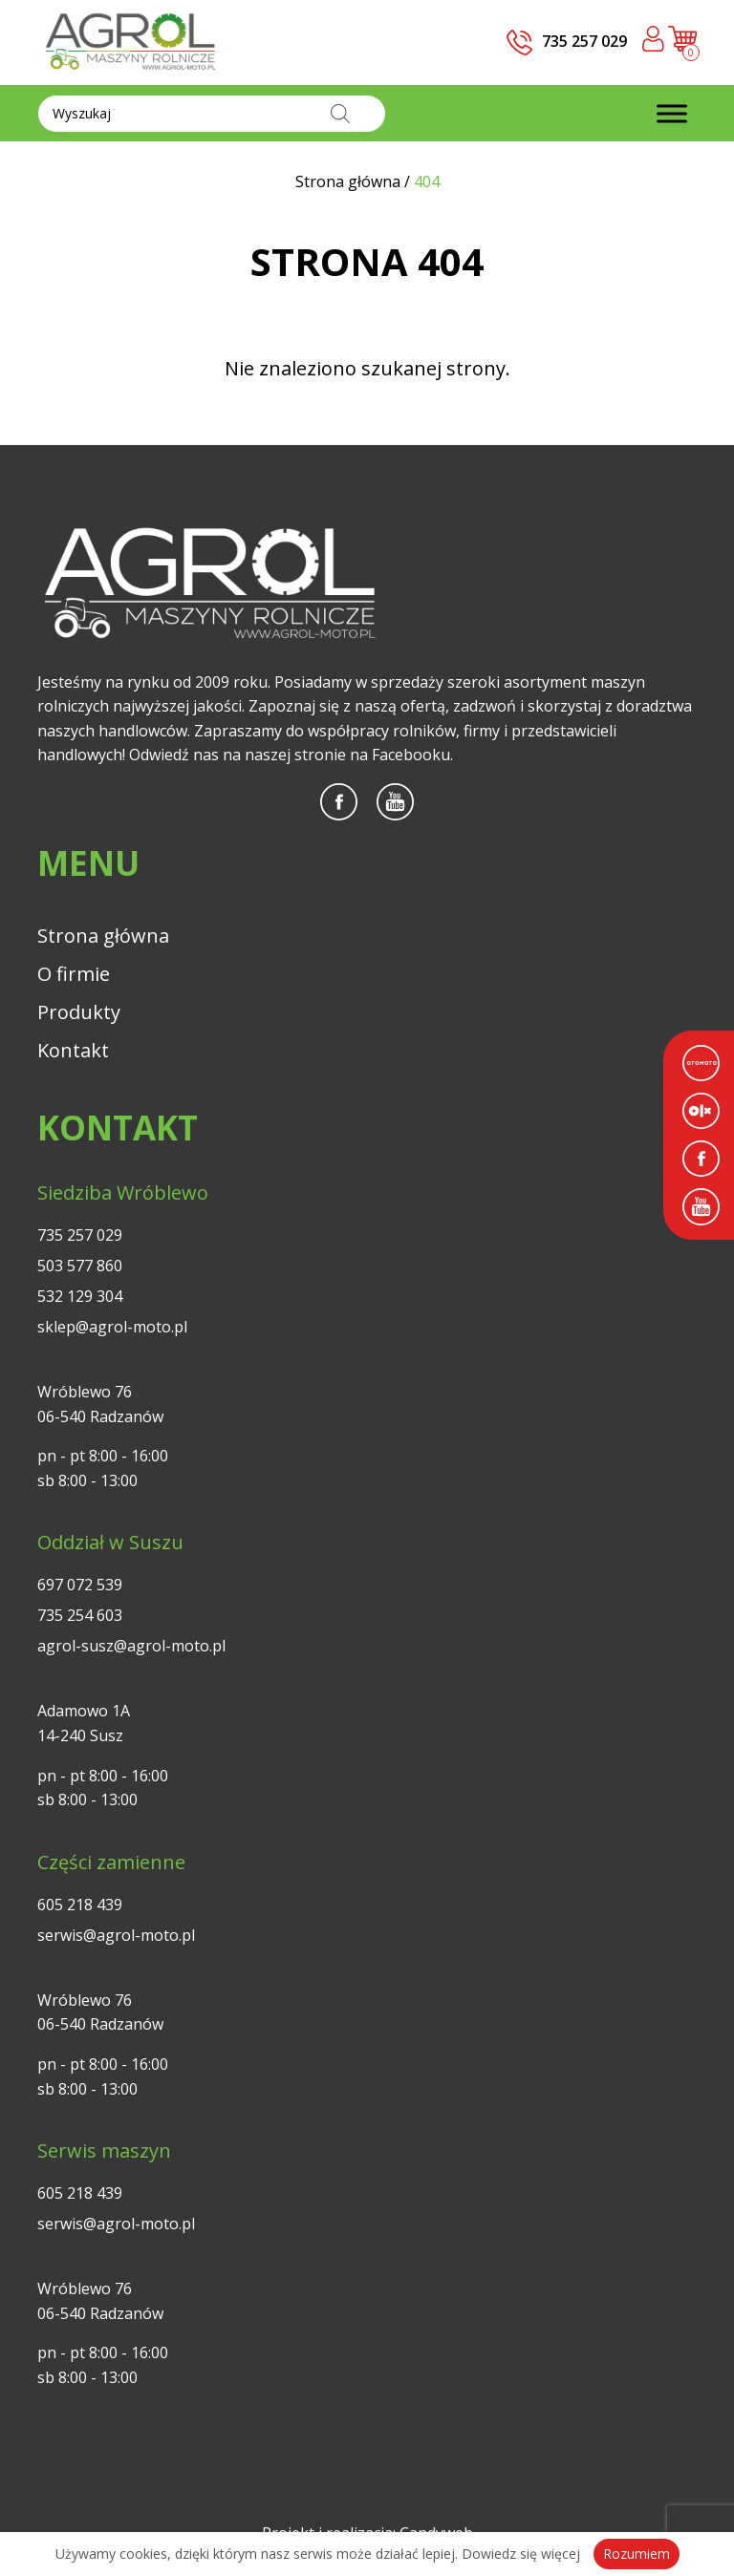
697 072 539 (79, 1584)
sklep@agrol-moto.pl (112, 1326)
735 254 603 (79, 1615)
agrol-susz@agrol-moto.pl (131, 1645)
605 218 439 (79, 1904)
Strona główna (103, 935)
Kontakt (73, 1050)
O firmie (73, 974)
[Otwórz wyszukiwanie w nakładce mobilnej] (211, 114)
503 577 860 (79, 1265)
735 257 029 (79, 1234)
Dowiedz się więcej (521, 2553)
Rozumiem (636, 2553)
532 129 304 (79, 1296)
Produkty (78, 1012)
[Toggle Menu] (672, 113)
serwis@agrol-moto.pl (116, 1935)
